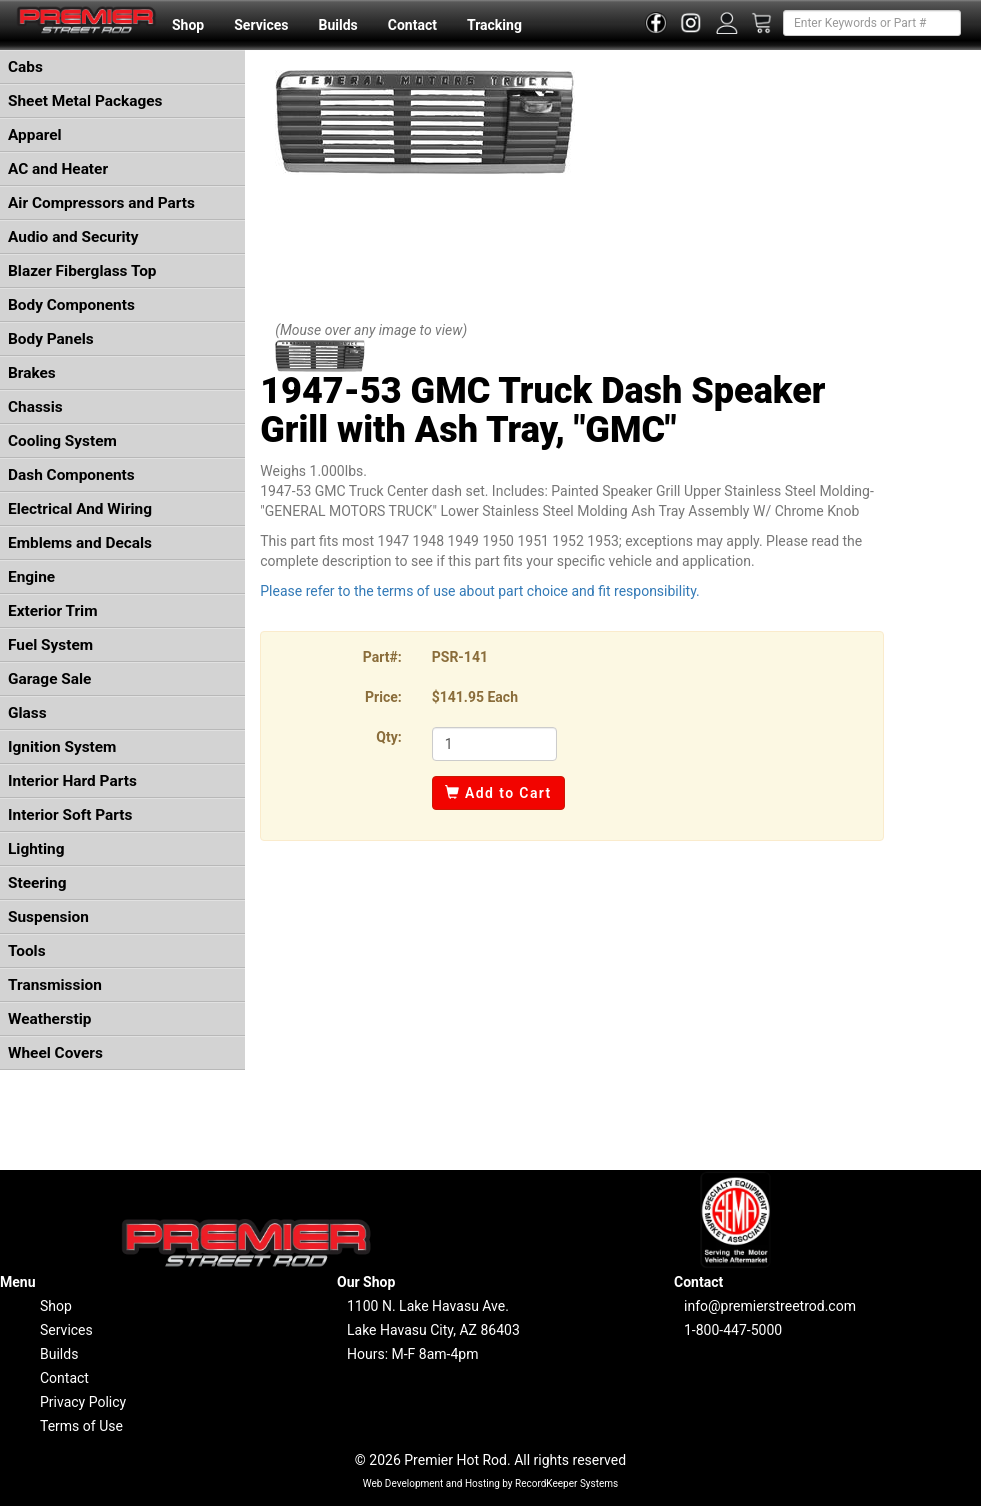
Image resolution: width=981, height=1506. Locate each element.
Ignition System (62, 747)
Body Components (71, 305)
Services (261, 25)
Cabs (25, 67)
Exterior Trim (53, 611)
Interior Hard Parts (72, 781)
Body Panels (51, 339)
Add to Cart (498, 793)
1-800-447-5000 (733, 1330)
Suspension (48, 917)
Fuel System (50, 645)
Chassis (35, 407)
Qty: (388, 737)
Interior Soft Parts (70, 815)
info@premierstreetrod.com (770, 1306)
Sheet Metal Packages (85, 101)
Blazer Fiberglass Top (82, 271)
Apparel (35, 135)
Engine (31, 577)
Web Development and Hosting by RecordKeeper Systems (491, 1483)
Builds (338, 25)
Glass (27, 713)
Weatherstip (49, 1019)
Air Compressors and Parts (101, 203)
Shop (188, 25)
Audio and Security (73, 237)
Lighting (36, 849)
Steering (37, 883)
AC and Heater (58, 169)
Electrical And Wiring (80, 509)
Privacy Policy (83, 1402)
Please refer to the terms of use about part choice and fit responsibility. (480, 591)
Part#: (382, 657)
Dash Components (71, 475)
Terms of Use (81, 1426)
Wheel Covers (55, 1053)
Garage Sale (49, 679)
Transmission (55, 985)
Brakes (32, 373)
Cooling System (62, 441)
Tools (27, 951)
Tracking (494, 25)
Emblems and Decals (80, 543)
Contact (412, 25)
